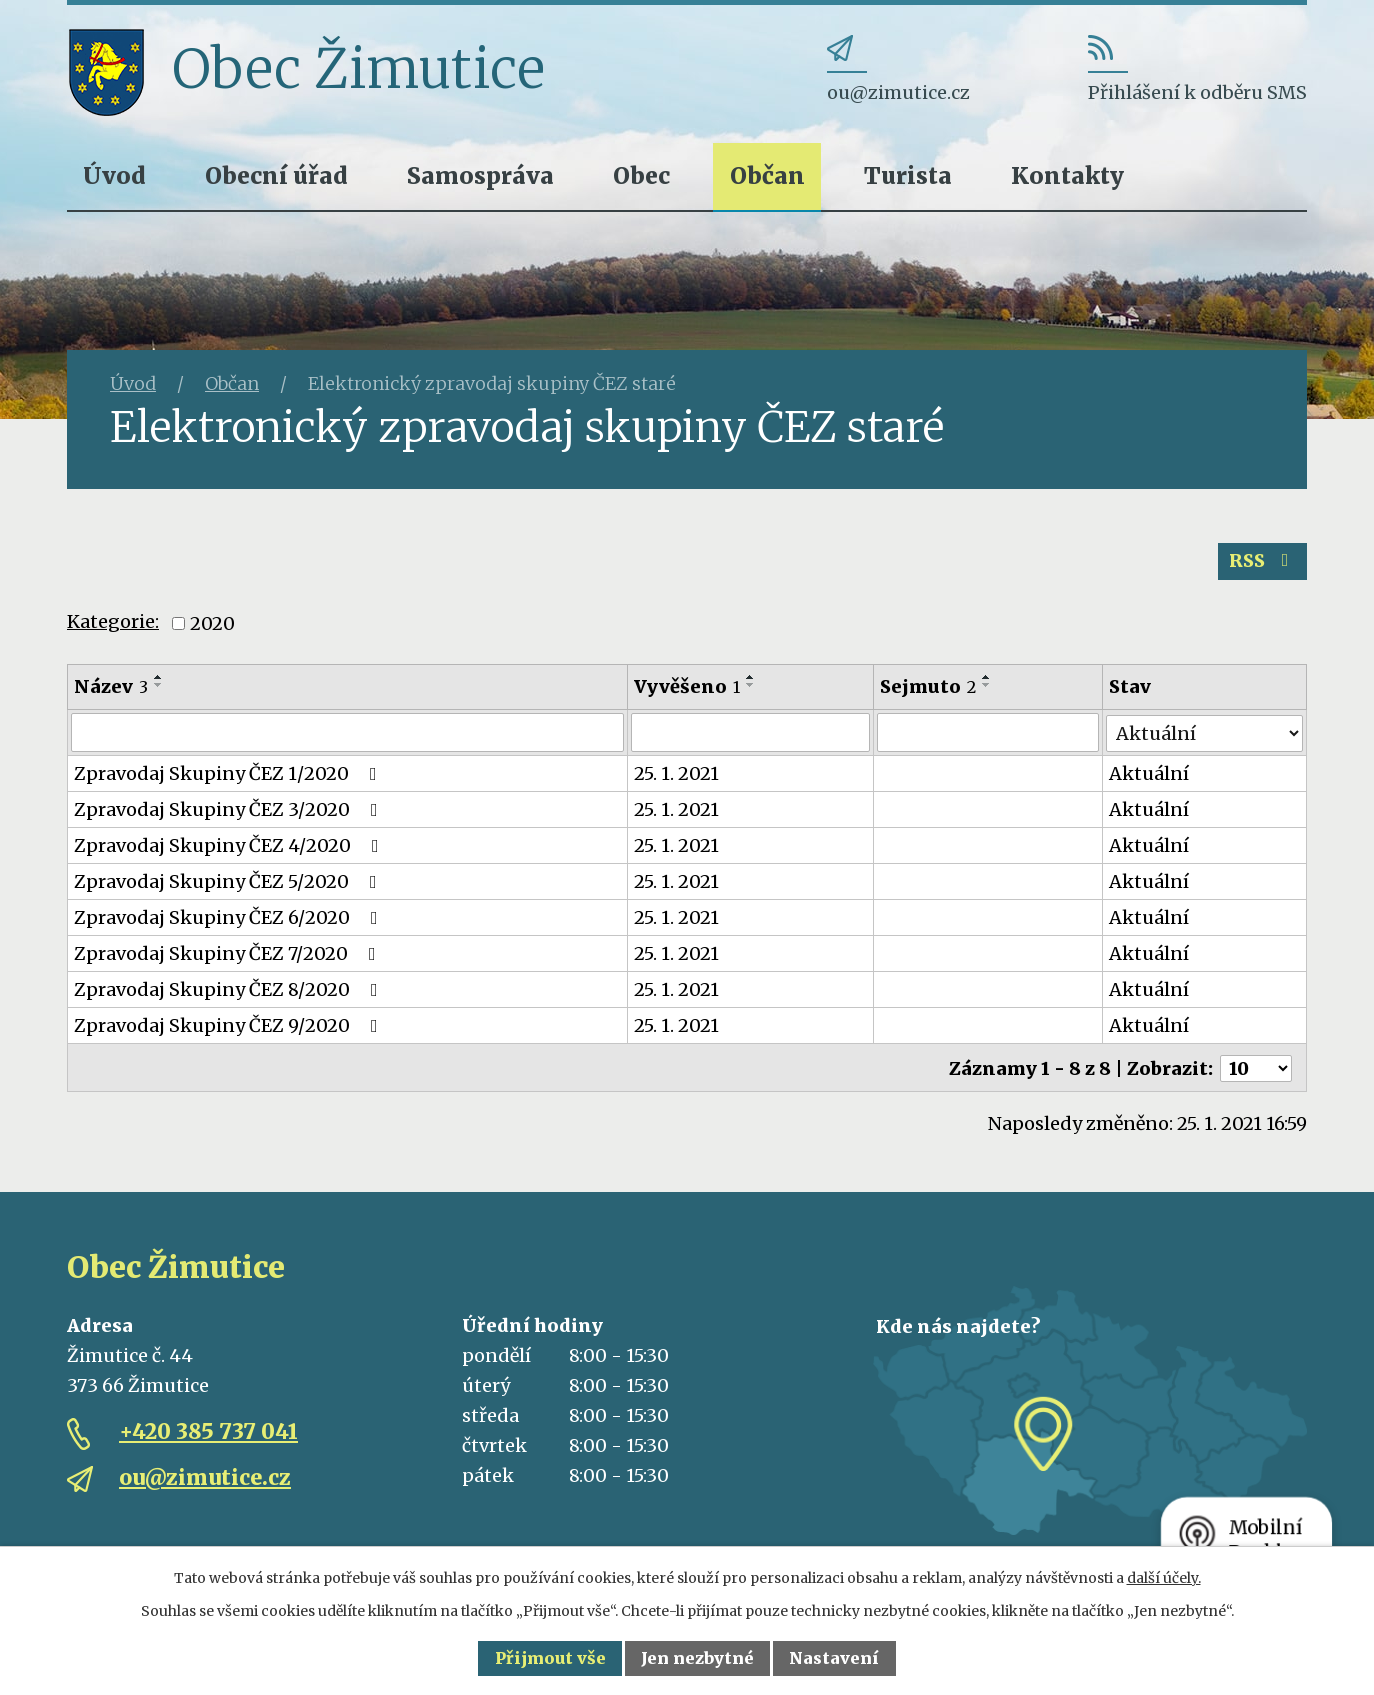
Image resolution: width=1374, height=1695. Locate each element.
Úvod (114, 175)
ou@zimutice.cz (205, 1476)
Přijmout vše (550, 1658)
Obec (641, 175)
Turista (908, 175)
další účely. (1164, 1578)
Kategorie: (113, 622)
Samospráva (480, 175)
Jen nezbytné (697, 1658)
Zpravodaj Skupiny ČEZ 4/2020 (230, 845)
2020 (212, 623)
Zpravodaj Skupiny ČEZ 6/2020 (230, 917)
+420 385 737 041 (208, 1430)
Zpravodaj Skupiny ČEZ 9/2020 (230, 1025)
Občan (767, 175)
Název (111, 686)
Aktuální (1150, 773)
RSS (1263, 561)
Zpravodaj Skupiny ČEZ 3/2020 (230, 809)
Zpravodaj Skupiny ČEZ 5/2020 (229, 881)
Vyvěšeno (688, 686)
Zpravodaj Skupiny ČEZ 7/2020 (229, 953)
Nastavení (834, 1658)
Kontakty (1067, 175)
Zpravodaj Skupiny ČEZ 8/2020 (230, 989)
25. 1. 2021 (677, 773)
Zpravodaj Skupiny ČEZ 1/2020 (229, 773)
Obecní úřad (276, 175)
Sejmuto (929, 686)
